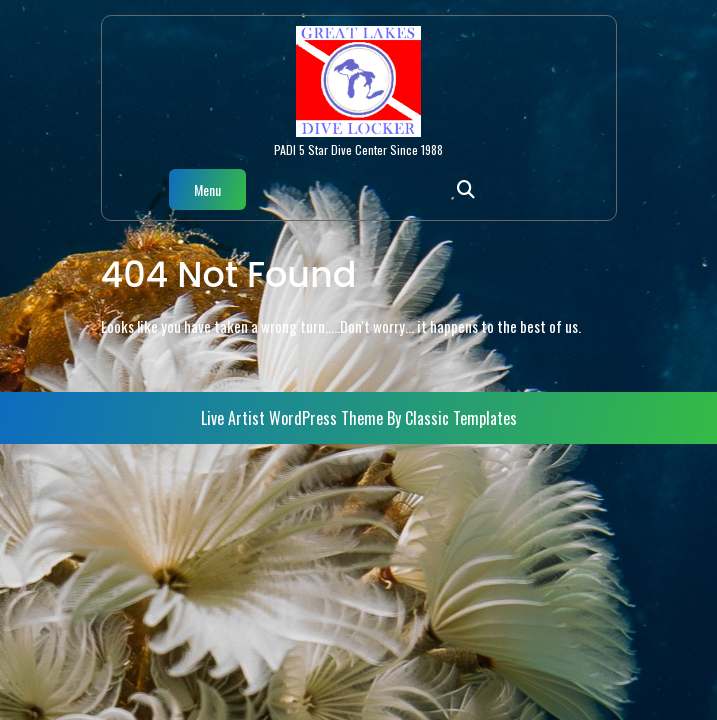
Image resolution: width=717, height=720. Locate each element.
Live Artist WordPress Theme (294, 418)
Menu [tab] (207, 189)
